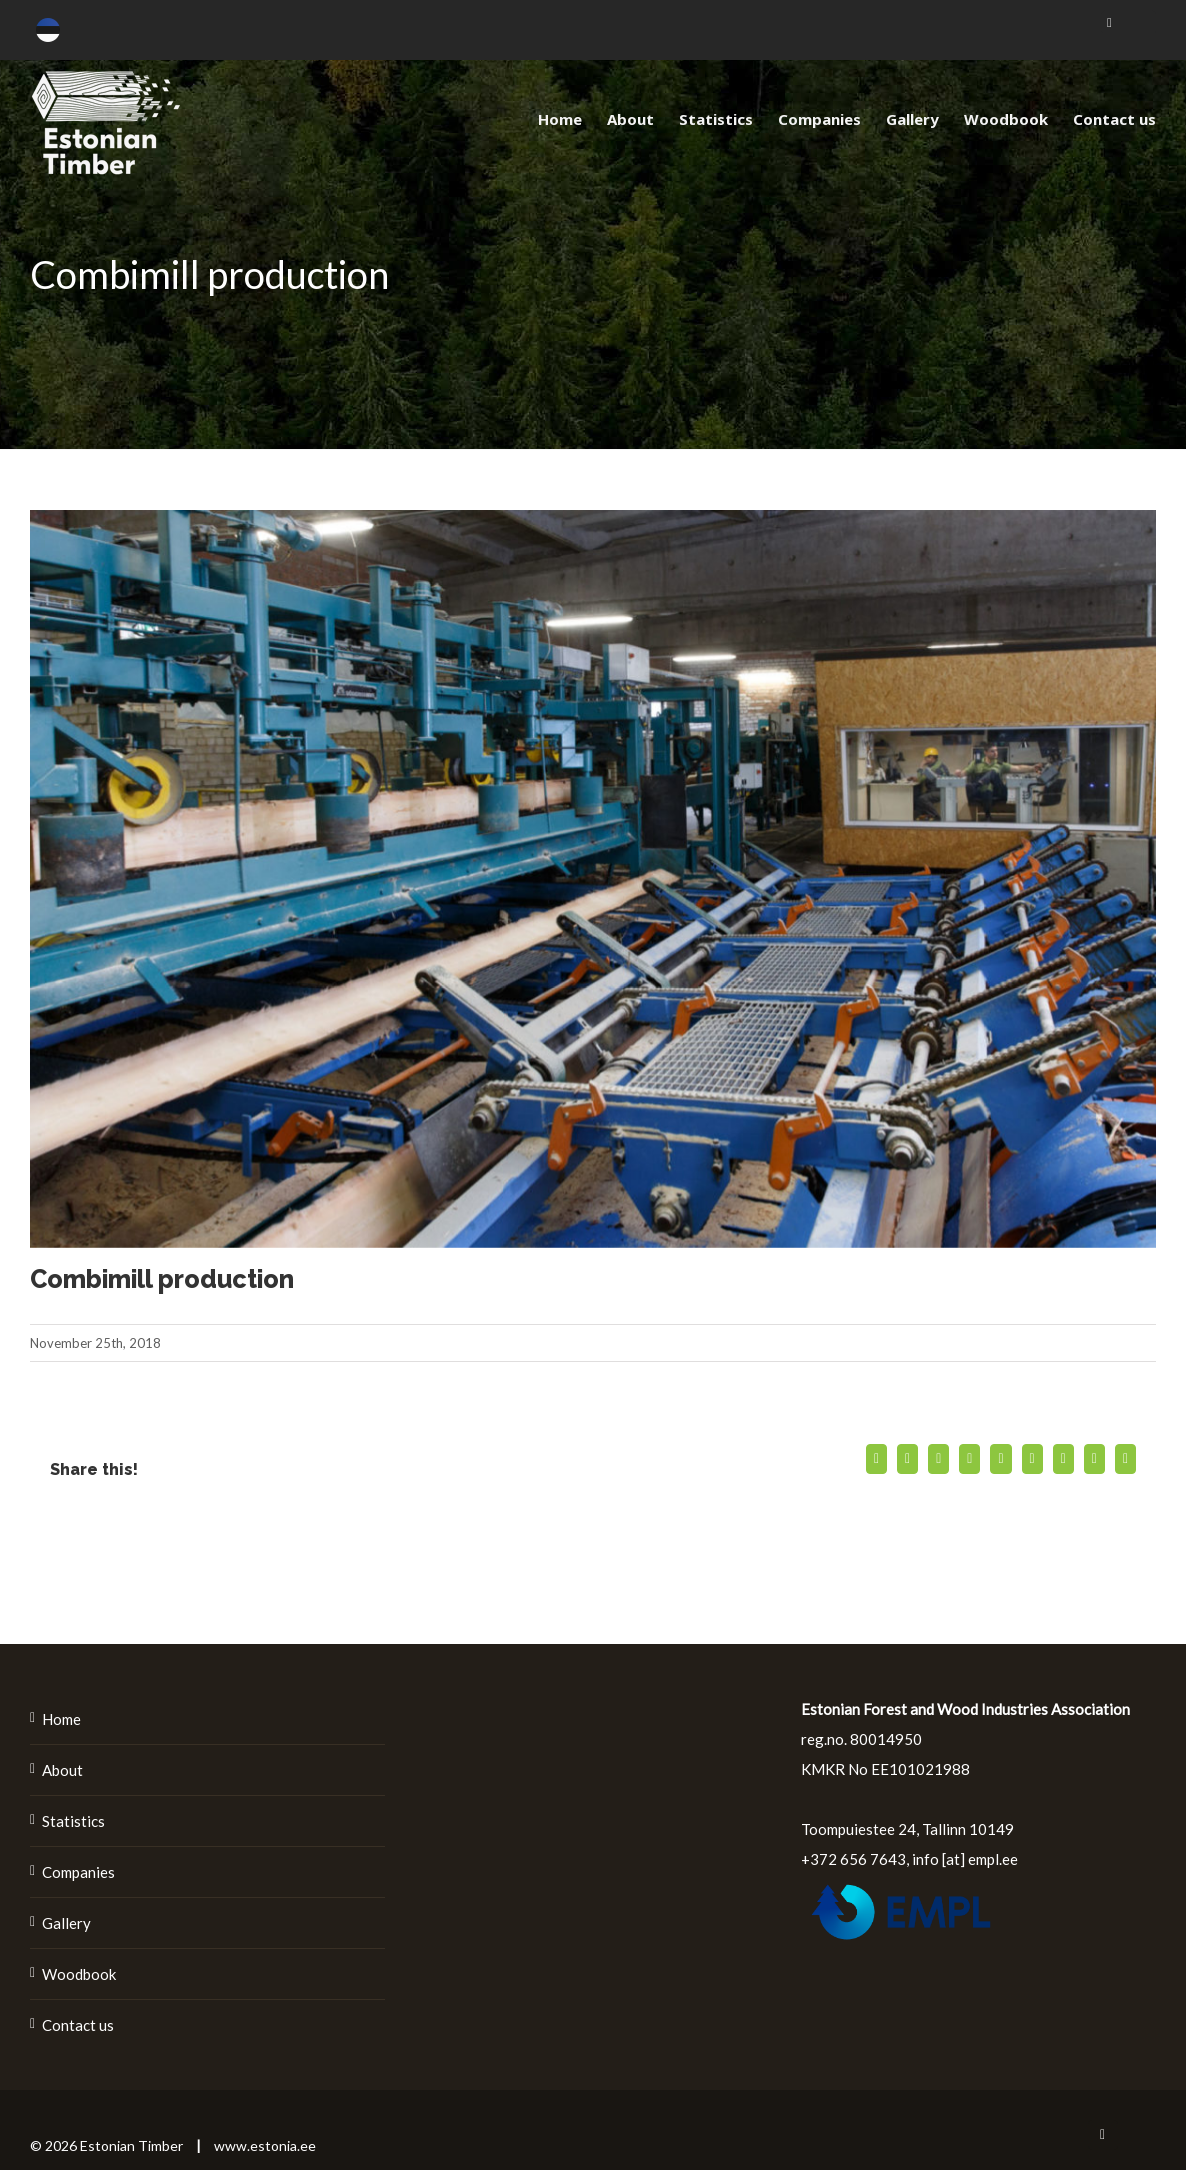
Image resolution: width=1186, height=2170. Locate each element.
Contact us (78, 2025)
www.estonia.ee (265, 2145)
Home (61, 1719)
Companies (78, 1872)
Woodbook (79, 1974)
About (62, 1770)
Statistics (73, 1821)
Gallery (66, 1923)
